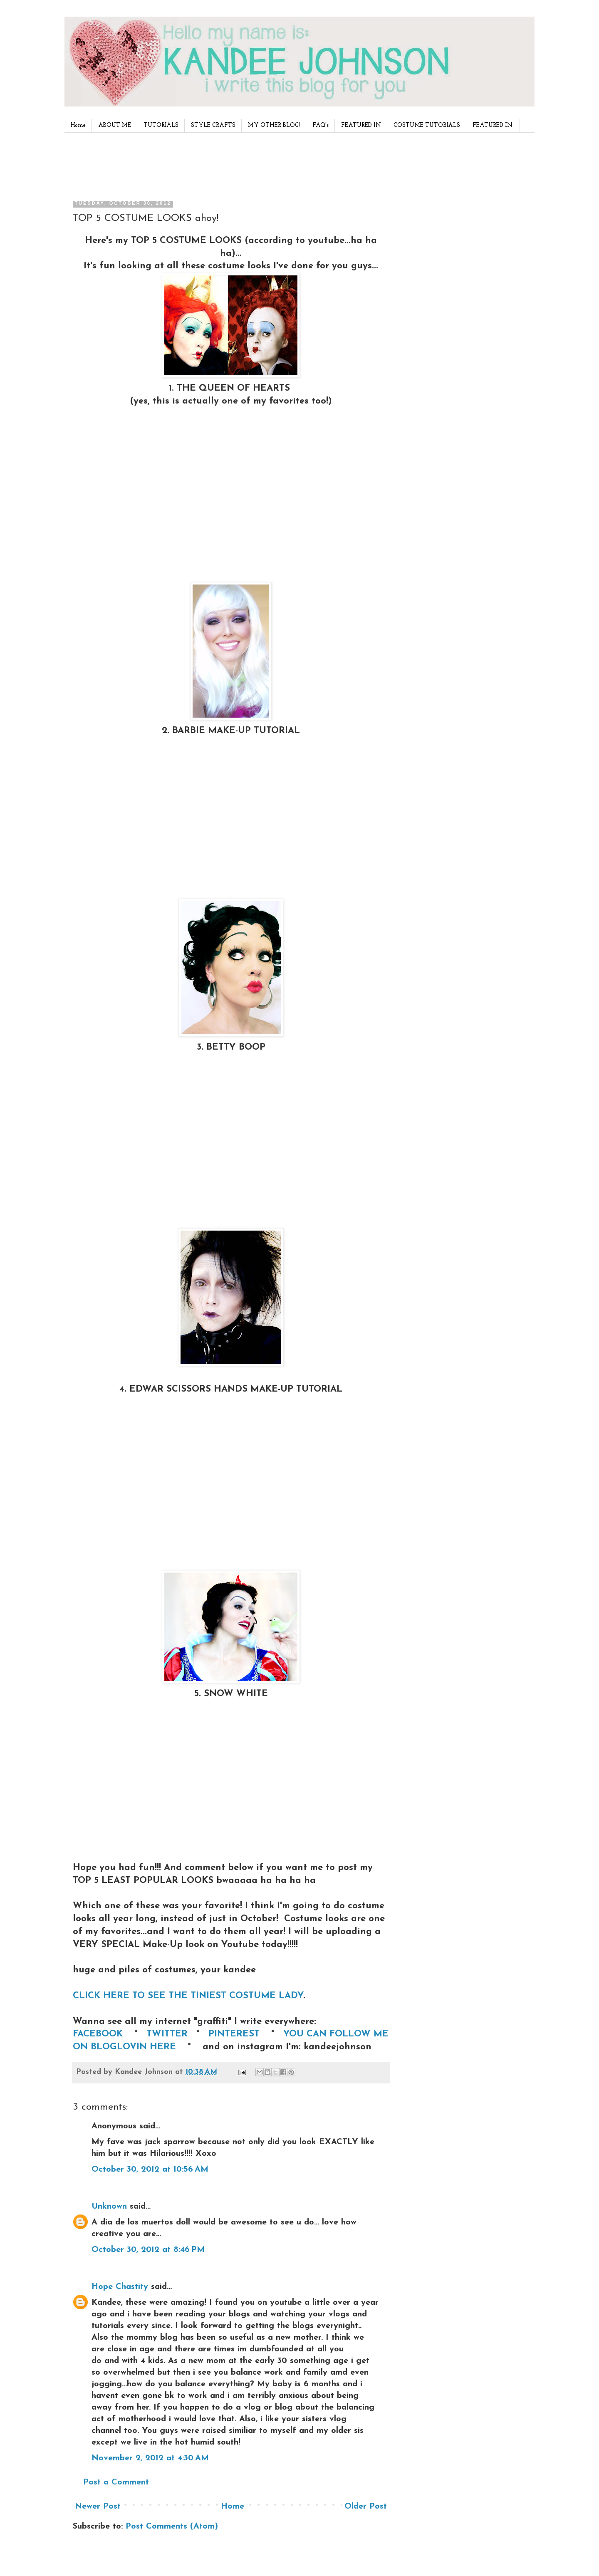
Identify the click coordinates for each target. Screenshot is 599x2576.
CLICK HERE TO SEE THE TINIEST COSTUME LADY (188, 1996)
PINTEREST (235, 2034)
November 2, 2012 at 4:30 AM (150, 2458)
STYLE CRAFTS (213, 125)
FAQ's (320, 125)
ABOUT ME (114, 125)
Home (78, 125)
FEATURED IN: (493, 125)
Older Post (365, 2506)
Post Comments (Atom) (172, 2526)
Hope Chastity (120, 2287)
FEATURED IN (361, 125)
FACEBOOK (99, 2034)
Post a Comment (116, 2482)
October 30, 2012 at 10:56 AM (150, 2169)
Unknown (109, 2206)
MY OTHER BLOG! (274, 125)
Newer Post (98, 2506)
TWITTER (168, 2034)
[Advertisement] (228, 164)
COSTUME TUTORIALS (427, 125)
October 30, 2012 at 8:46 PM (148, 2250)
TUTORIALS (161, 125)
